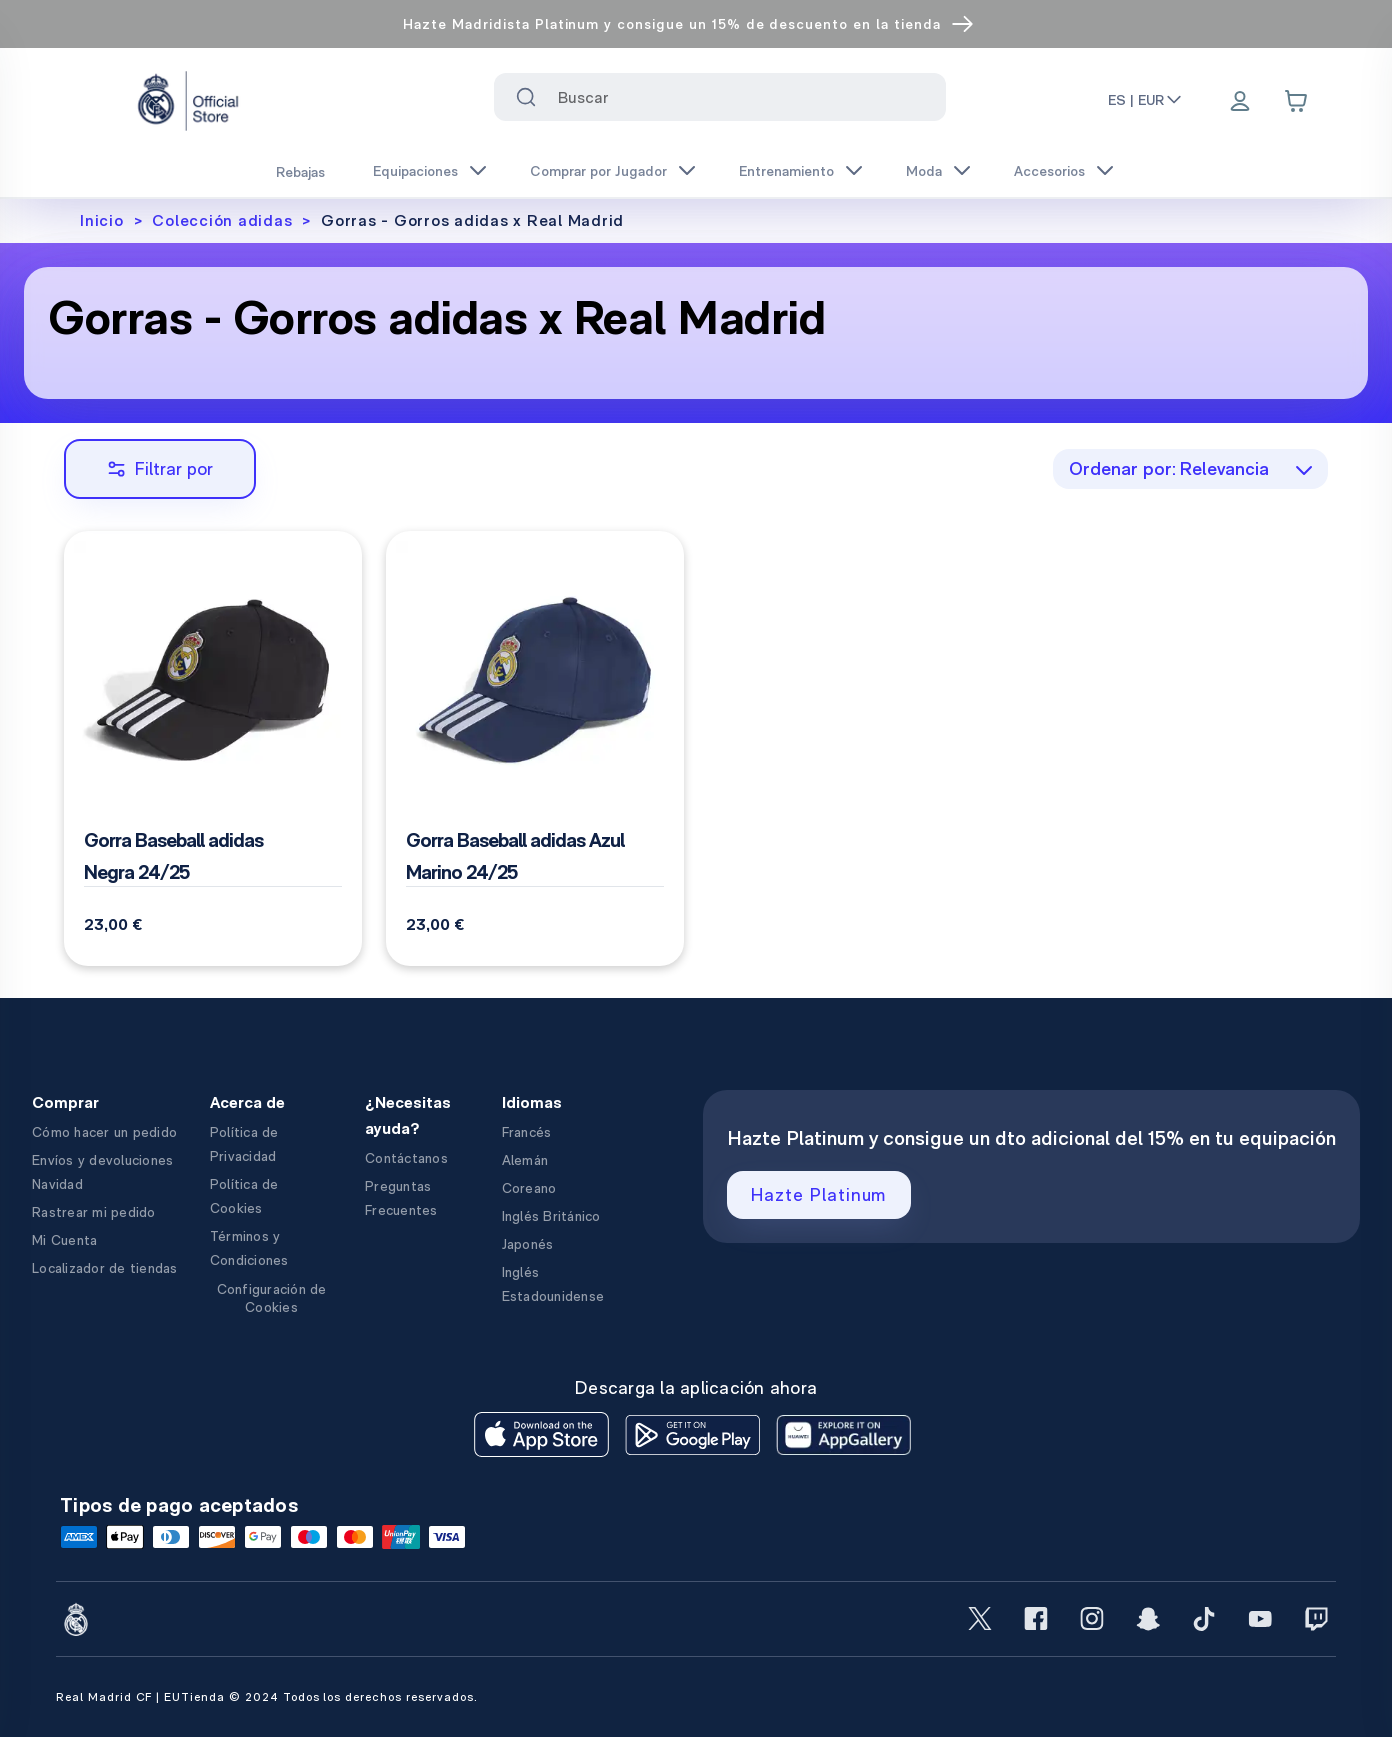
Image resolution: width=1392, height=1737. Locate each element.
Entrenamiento (786, 171)
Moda (924, 171)
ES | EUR (1146, 100)
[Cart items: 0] (1296, 101)
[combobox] (720, 97)
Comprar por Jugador (598, 171)
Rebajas (300, 172)
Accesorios (1049, 171)
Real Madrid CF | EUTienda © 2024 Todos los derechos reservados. (266, 1697)
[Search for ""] (526, 97)
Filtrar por (160, 468)
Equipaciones (415, 171)
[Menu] (1240, 103)
